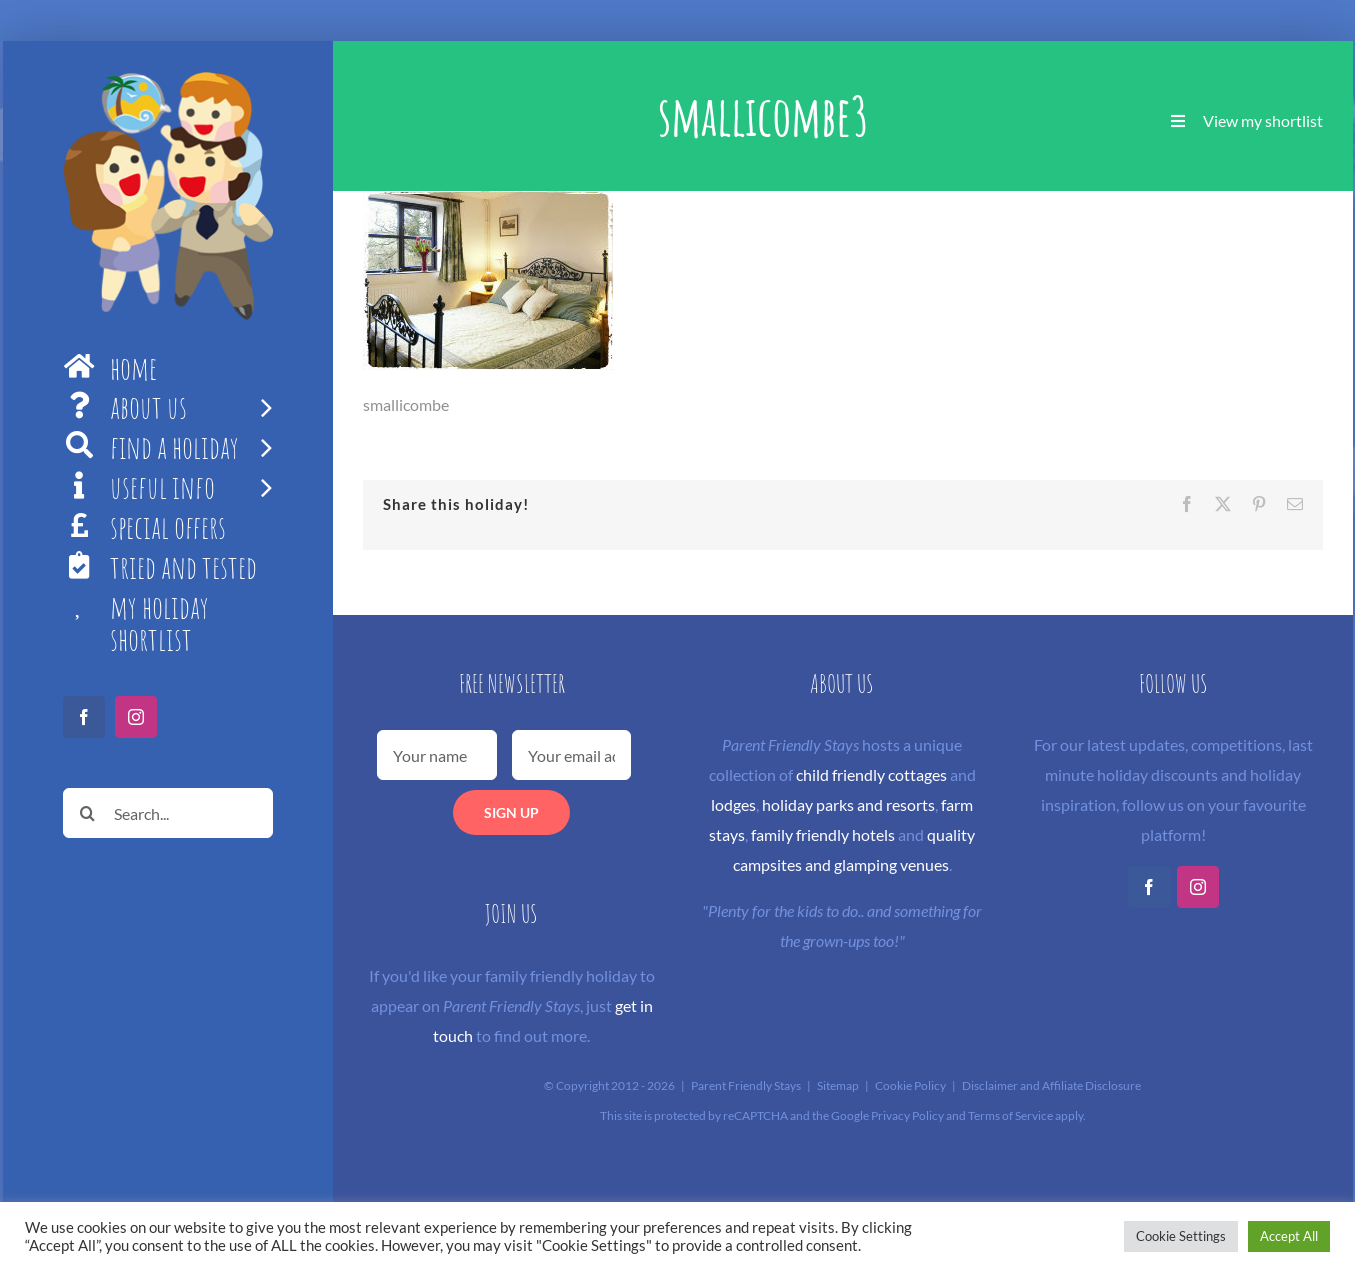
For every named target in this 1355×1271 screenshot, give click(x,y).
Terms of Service (1010, 1115)
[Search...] (168, 813)
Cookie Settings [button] (1181, 1236)
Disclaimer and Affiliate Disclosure (1051, 1085)
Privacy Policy (907, 1115)
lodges (733, 804)
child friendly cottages (871, 774)
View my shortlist (1263, 120)
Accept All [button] (1289, 1236)
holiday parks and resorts (848, 804)
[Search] (88, 813)
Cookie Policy (910, 1085)
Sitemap (838, 1085)
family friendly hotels (823, 834)
